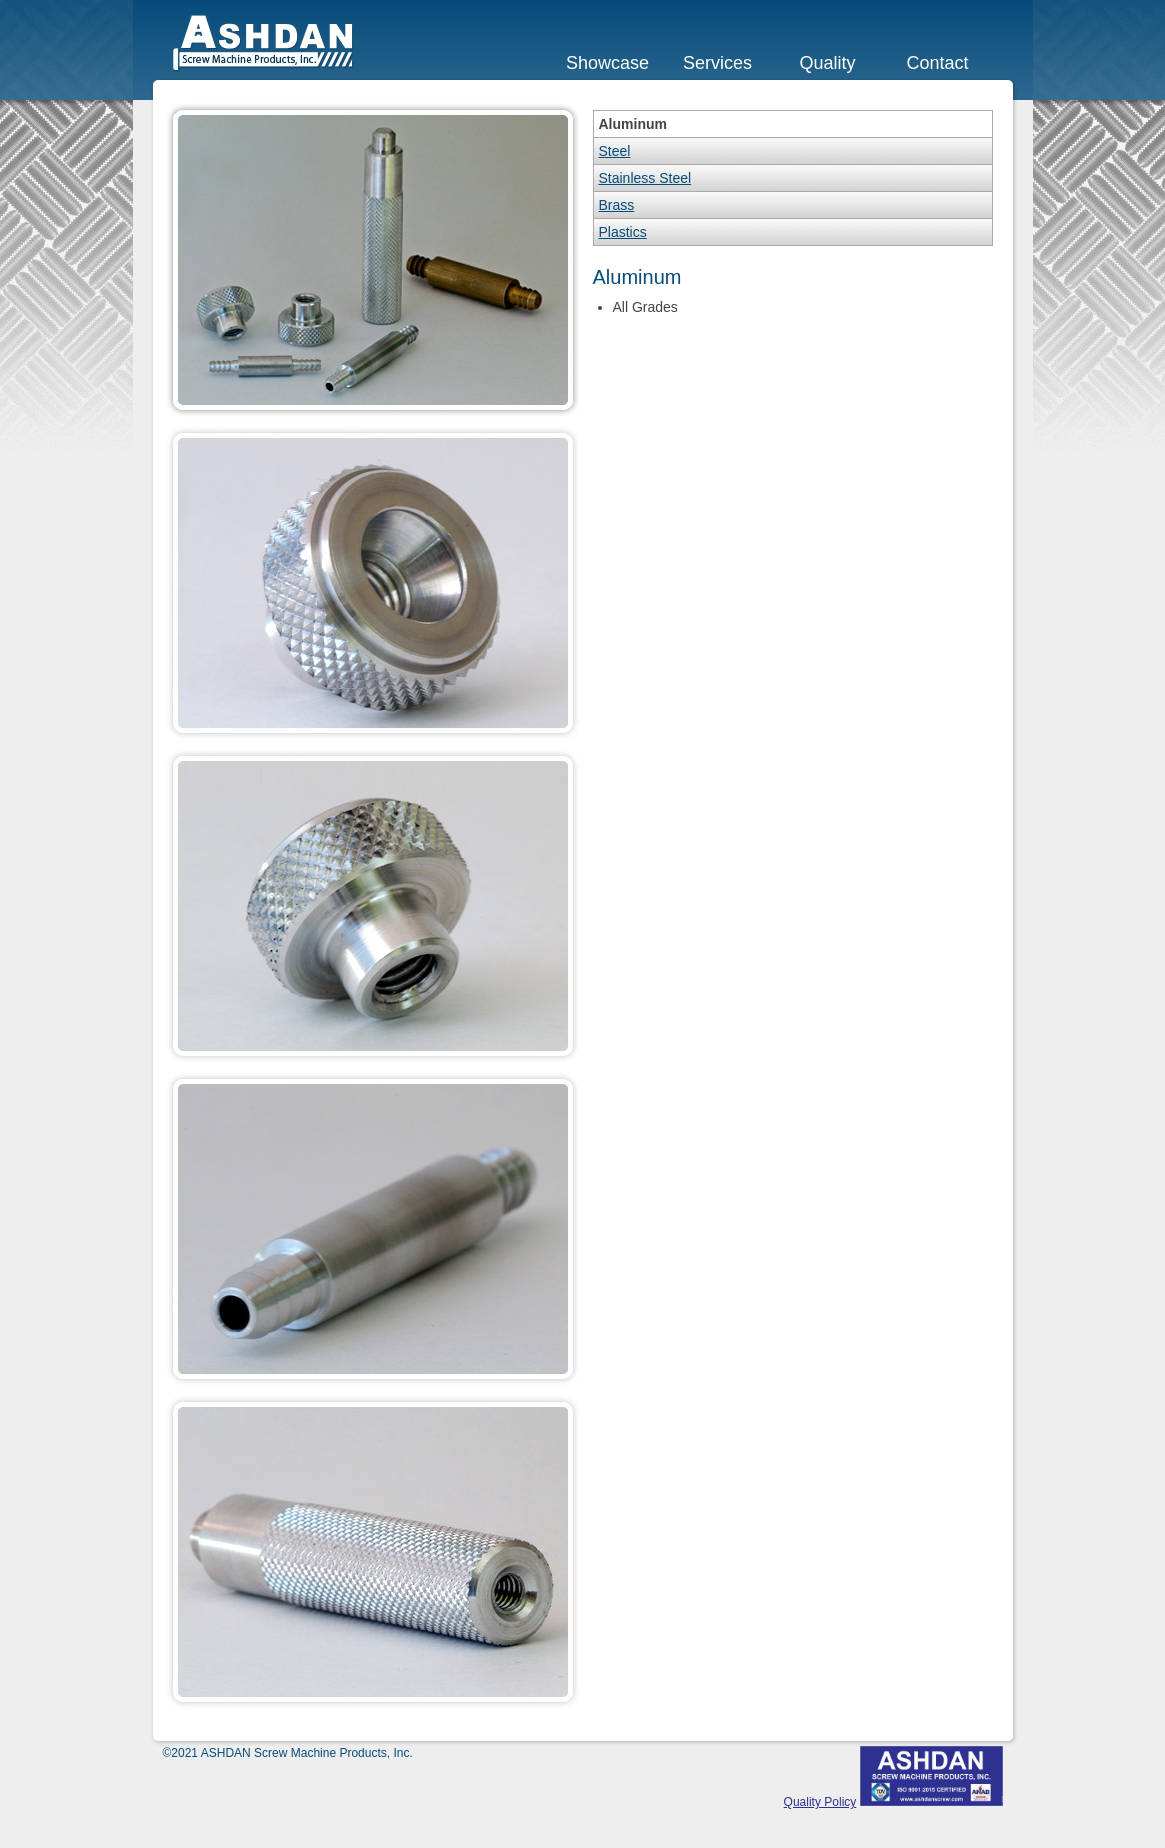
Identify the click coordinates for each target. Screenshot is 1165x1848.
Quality (827, 63)
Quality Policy (820, 1802)
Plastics (623, 232)
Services (717, 63)
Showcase (607, 63)
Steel (615, 151)
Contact (937, 63)
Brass (617, 205)
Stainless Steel (645, 178)
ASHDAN (264, 43)
